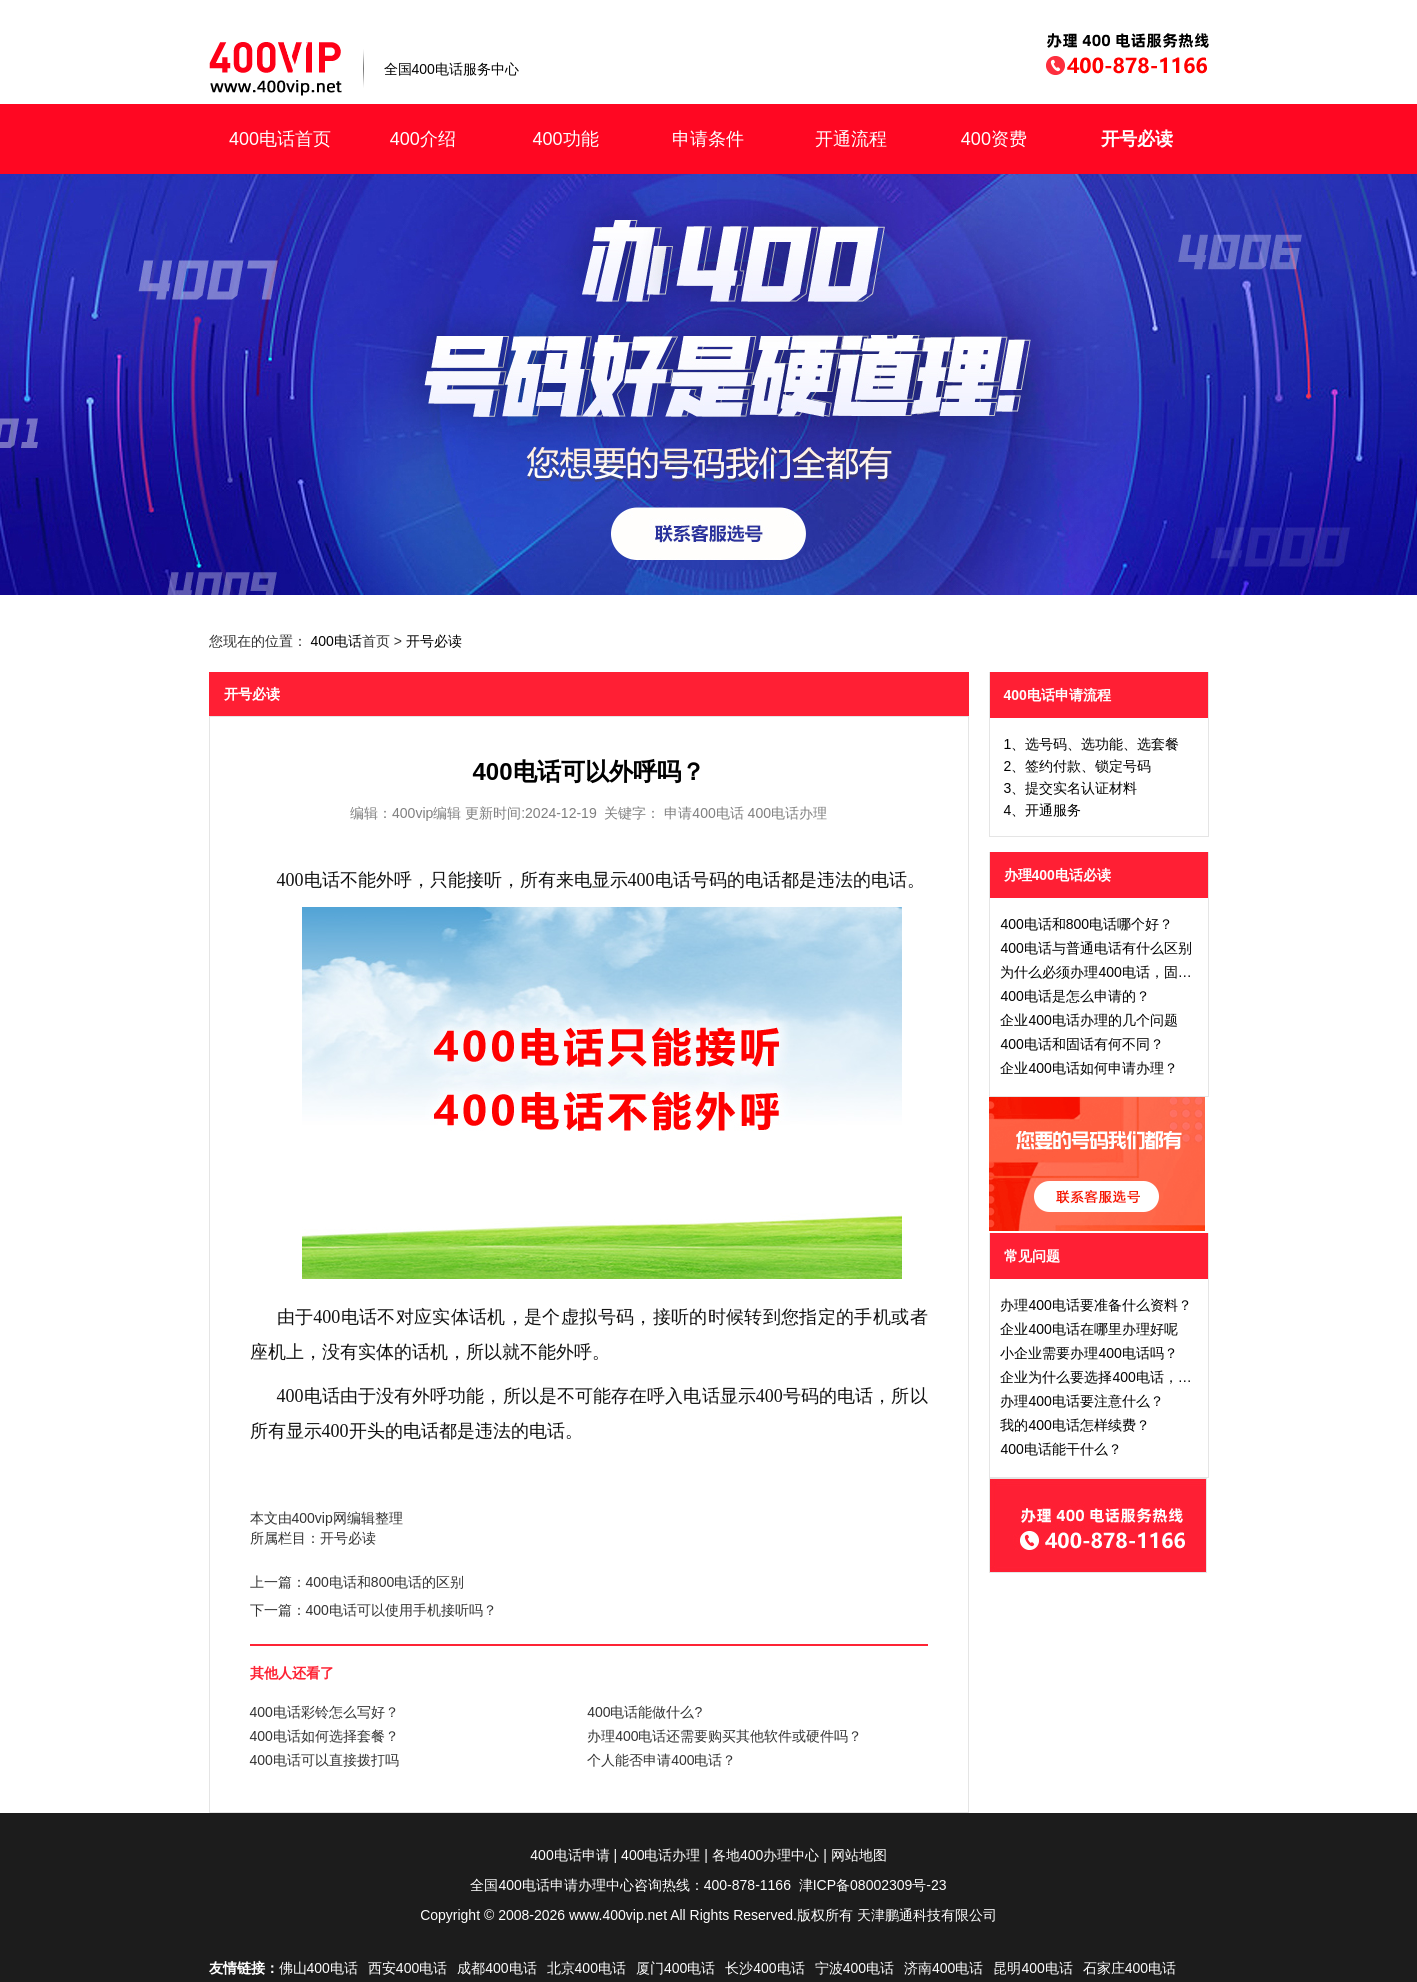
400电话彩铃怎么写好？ (324, 1712)
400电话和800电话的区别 (385, 1582)
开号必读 (1137, 139)
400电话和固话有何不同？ (1081, 1044)
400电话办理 (660, 1855)
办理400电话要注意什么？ (1081, 1401)
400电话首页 (280, 139)
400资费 (994, 139)
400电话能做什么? (644, 1712)
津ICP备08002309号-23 (873, 1885)
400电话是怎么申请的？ (1074, 996)
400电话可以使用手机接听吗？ (401, 1610)
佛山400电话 (318, 1968)
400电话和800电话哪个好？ (1086, 924)
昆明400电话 (1032, 1968)
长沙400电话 (764, 1968)
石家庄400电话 (1129, 1968)
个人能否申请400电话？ (661, 1760)
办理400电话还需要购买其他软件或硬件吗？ (724, 1736)
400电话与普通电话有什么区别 (1095, 948)
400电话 (335, 641)
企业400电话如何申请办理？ (1088, 1068)
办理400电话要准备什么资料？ (1095, 1305)
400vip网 (319, 1518)
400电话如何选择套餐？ (324, 1736)
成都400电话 (496, 1968)
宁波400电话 (854, 1968)
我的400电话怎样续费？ (1074, 1425)
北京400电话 (586, 1968)
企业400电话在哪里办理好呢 (1088, 1329)
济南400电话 (943, 1968)
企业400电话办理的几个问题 (1088, 1020)
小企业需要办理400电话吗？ (1088, 1353)
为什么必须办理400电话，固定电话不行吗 (1130, 972)
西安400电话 (407, 1968)
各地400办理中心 (765, 1855)
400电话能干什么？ (1060, 1449)
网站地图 (859, 1855)
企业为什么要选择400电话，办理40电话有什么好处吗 (1166, 1377)
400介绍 (423, 139)
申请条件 (708, 139)
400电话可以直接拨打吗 (324, 1760)
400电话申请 (569, 1855)
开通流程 (851, 139)
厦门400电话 (675, 1968)
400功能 (565, 139)
